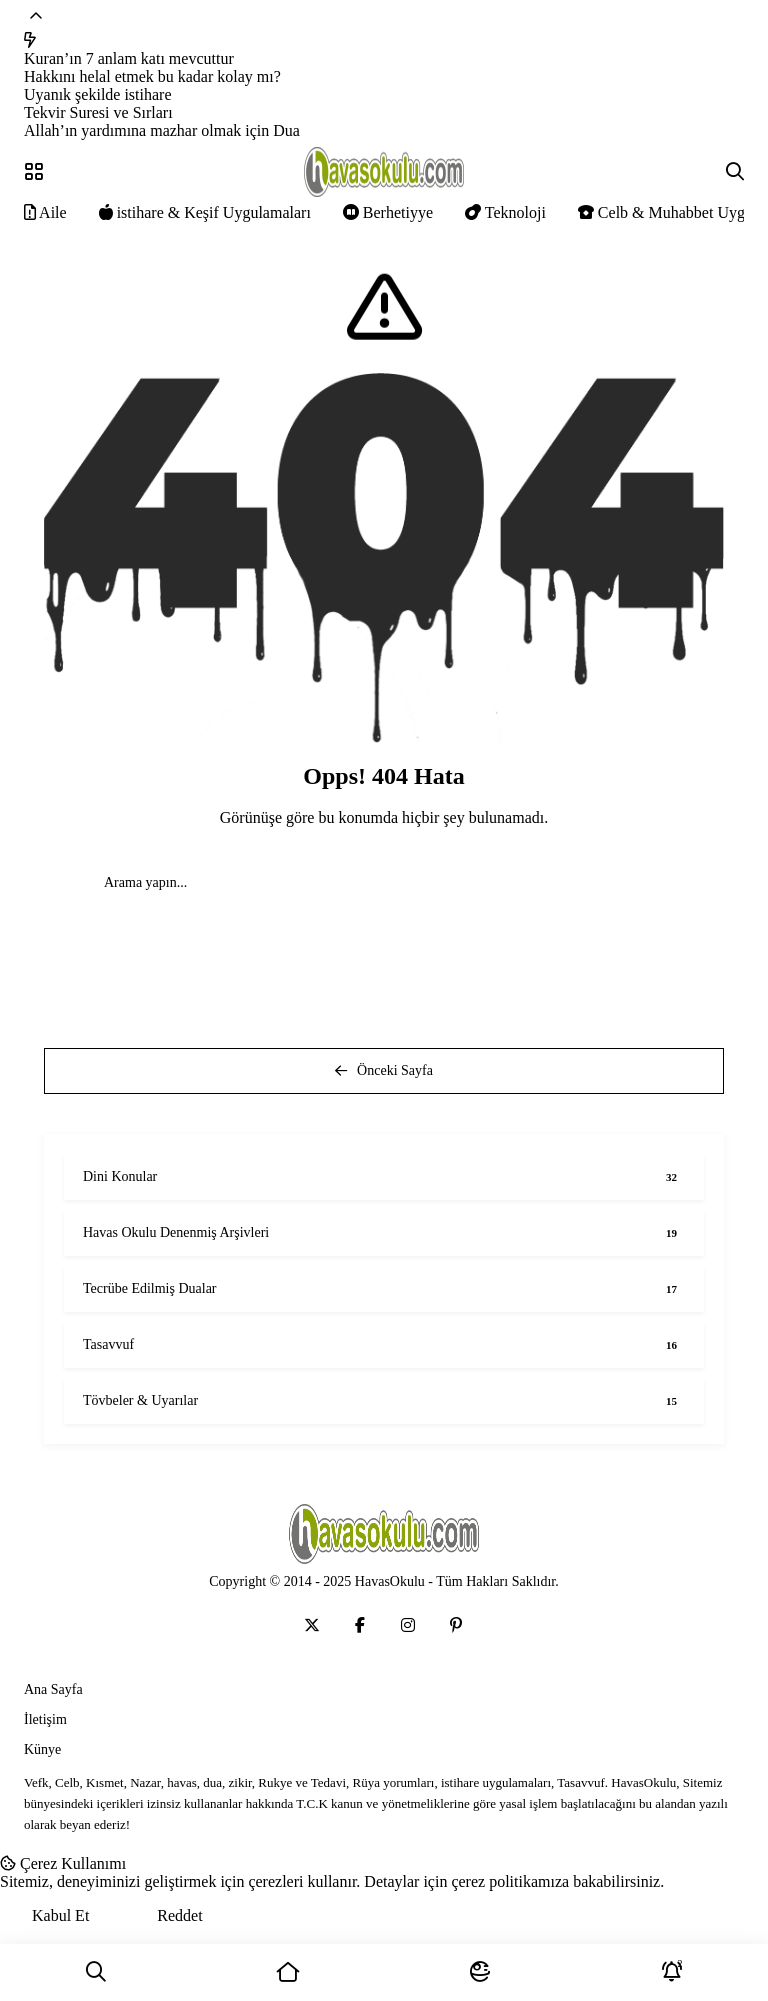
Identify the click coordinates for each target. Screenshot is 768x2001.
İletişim (45, 1719)
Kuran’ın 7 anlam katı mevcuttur (129, 58)
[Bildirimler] (672, 1972)
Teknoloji (505, 212)
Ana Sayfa (53, 1689)
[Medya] (312, 1625)
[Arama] (735, 172)
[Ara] (96, 1972)
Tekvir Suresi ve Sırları (98, 112)
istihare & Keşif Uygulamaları (205, 212)
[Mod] (480, 1972)
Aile (45, 212)
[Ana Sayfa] (288, 1972)
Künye (42, 1749)
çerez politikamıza (510, 1881)
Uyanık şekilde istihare (98, 94)
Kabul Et (60, 1915)
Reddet (179, 1915)
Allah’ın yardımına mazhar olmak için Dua (162, 130)
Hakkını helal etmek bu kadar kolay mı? (152, 76)
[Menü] (34, 172)
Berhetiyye (388, 212)
